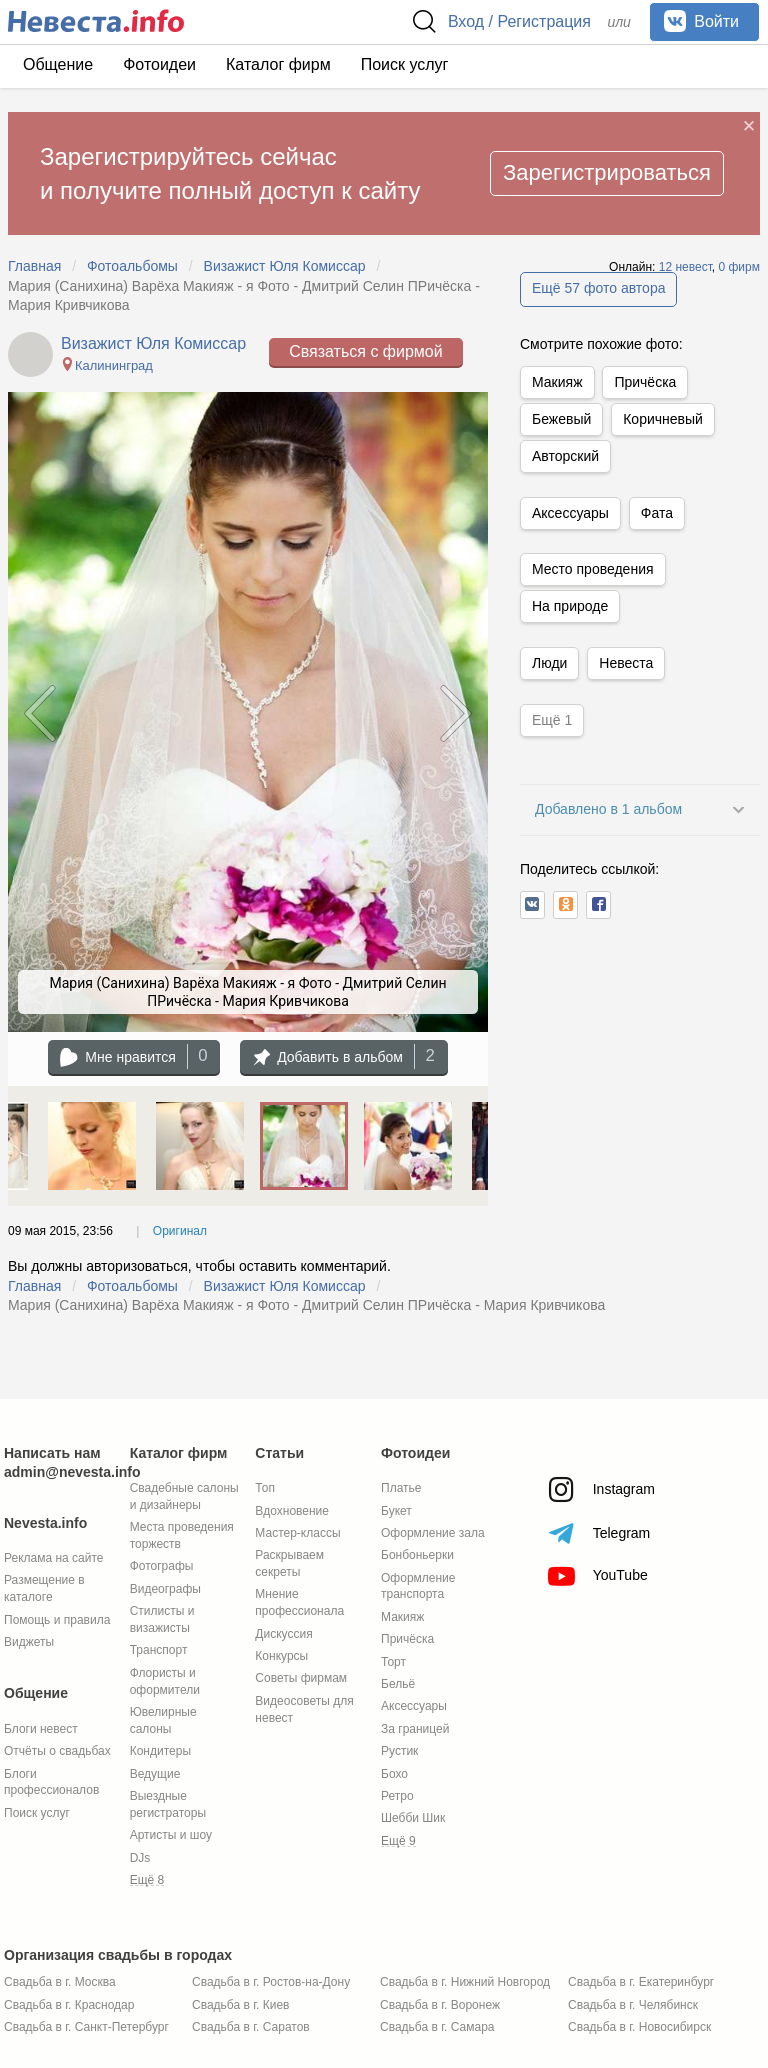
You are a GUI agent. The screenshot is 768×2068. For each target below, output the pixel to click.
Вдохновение (292, 1511)
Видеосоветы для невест (304, 1709)
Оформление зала (433, 1533)
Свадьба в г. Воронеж (440, 2005)
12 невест (685, 267)
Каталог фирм (278, 64)
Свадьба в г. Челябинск (633, 2005)
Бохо (394, 1774)
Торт (393, 1662)
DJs (140, 1858)
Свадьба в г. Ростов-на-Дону (271, 1982)
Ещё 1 (552, 720)
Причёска (645, 382)
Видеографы (165, 1589)
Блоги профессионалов (51, 1782)
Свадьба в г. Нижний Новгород (465, 1982)
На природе (570, 606)
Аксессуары (570, 513)
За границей (415, 1729)
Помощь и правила (57, 1620)
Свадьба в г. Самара (437, 2027)
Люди (549, 663)
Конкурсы (281, 1656)
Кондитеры (160, 1751)
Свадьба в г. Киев (240, 2005)
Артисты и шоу (171, 1835)
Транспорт (159, 1650)
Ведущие (155, 1774)
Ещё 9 (398, 1841)
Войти (701, 21)
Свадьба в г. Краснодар (69, 2005)
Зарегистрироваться (607, 172)
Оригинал (180, 1231)
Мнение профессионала (299, 1602)
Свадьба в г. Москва (60, 1982)
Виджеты (29, 1642)
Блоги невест (41, 1729)
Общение (58, 64)
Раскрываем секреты (289, 1563)
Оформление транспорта (418, 1586)
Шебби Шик (413, 1818)
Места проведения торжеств (182, 1535)
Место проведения (593, 569)
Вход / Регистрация (519, 21)
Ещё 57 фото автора (598, 288)
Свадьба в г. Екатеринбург (641, 1982)
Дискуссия (283, 1634)
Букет (396, 1511)
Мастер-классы (297, 1533)
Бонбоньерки (417, 1555)
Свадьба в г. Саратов (251, 2027)
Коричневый (663, 419)
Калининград (105, 365)
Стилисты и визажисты (162, 1619)
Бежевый (561, 419)
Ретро (397, 1796)
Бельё (398, 1684)
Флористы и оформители (165, 1681)
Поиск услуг (405, 64)
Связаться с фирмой (365, 351)
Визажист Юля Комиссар (153, 343)
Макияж (557, 382)
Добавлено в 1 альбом (608, 809)
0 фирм (739, 267)
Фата (657, 513)
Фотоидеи (159, 64)
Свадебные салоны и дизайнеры (184, 1496)
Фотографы (162, 1566)
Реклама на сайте (54, 1558)
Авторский (565, 456)
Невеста (626, 663)
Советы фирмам (301, 1678)
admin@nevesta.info (72, 1472)
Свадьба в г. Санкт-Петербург (86, 2027)
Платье (401, 1488)
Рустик (399, 1751)
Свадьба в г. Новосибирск (639, 2027)
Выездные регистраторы (168, 1804)
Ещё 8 (147, 1880)
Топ (265, 1488)
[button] (532, 905)
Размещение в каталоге (44, 1588)
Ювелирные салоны (163, 1720)
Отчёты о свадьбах (57, 1751)
